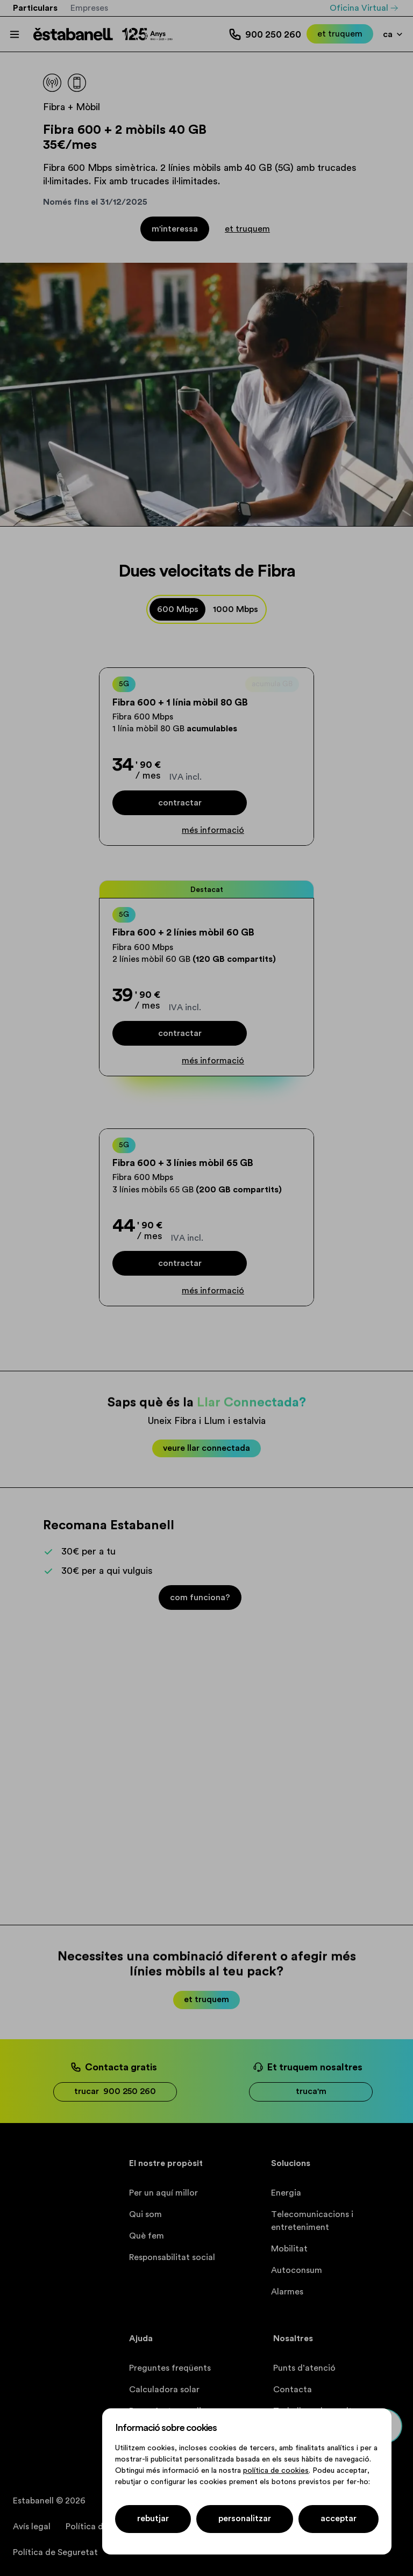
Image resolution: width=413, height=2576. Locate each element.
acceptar (339, 2518)
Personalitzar (244, 2518)
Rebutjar (153, 2518)
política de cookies (276, 2470)
